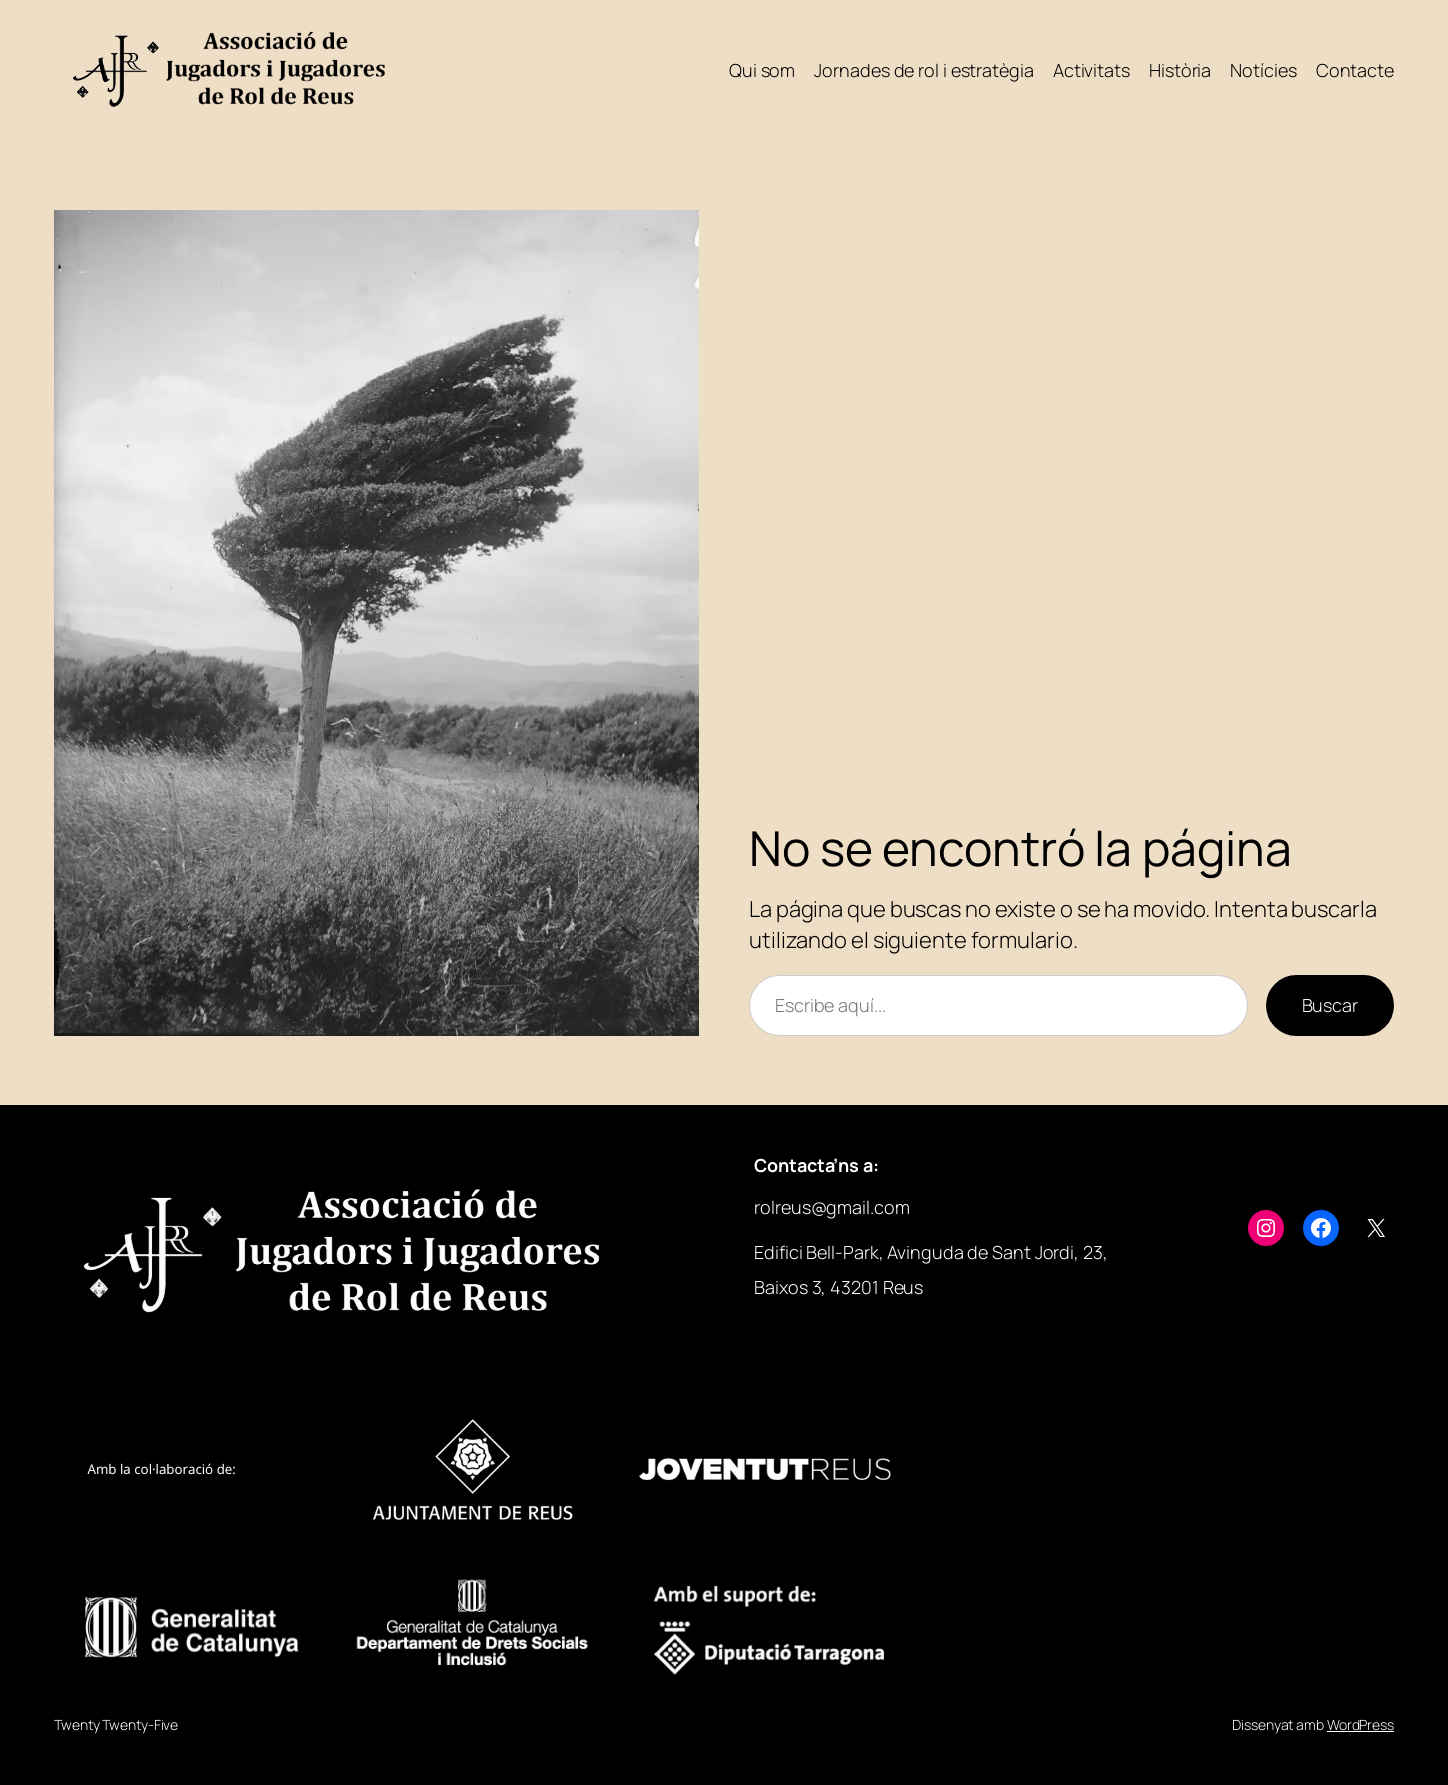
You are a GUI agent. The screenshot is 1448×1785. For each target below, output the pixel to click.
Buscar (1330, 1005)
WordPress (1360, 1724)
